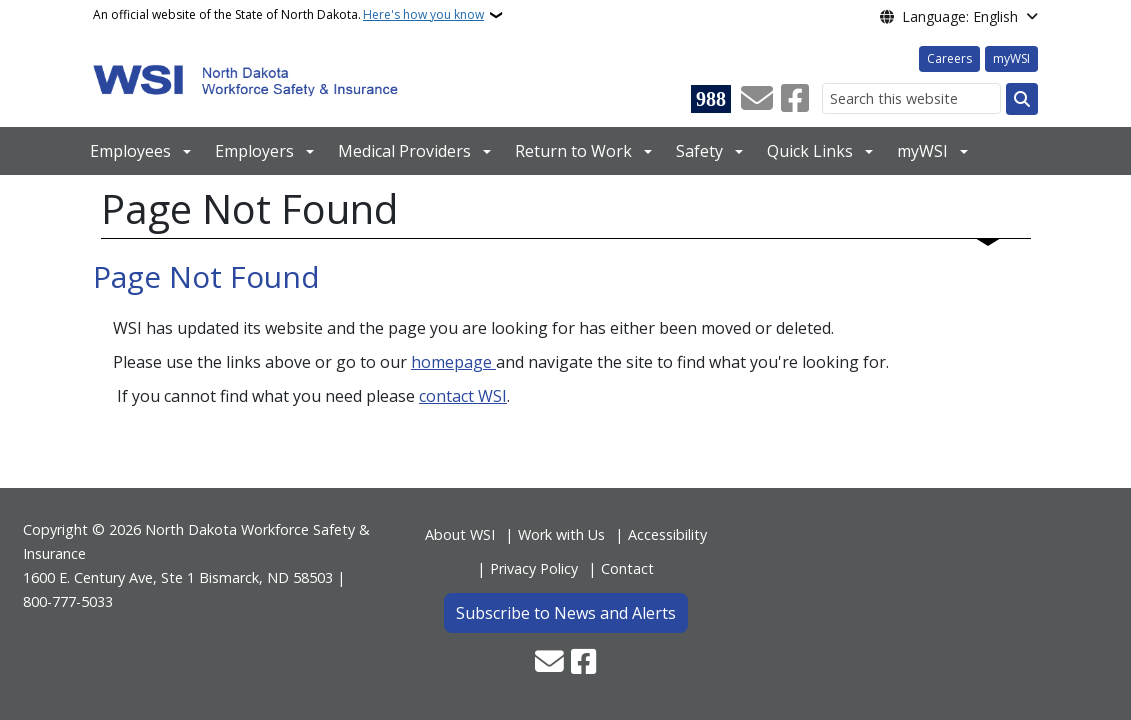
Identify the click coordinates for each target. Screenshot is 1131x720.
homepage (453, 362)
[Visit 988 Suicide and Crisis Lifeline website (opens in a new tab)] (711, 99)
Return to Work (573, 151)
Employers (254, 151)
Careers (949, 58)
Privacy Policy (534, 568)
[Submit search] (1022, 99)
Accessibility (667, 534)
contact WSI (463, 396)
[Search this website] (911, 98)
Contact (627, 568)
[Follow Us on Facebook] (795, 99)
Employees (130, 151)
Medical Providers (404, 151)
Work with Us (561, 534)
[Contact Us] (757, 99)
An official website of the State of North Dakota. (288, 15)
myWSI (1011, 58)
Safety (699, 151)
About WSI (460, 534)
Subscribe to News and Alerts (566, 613)
